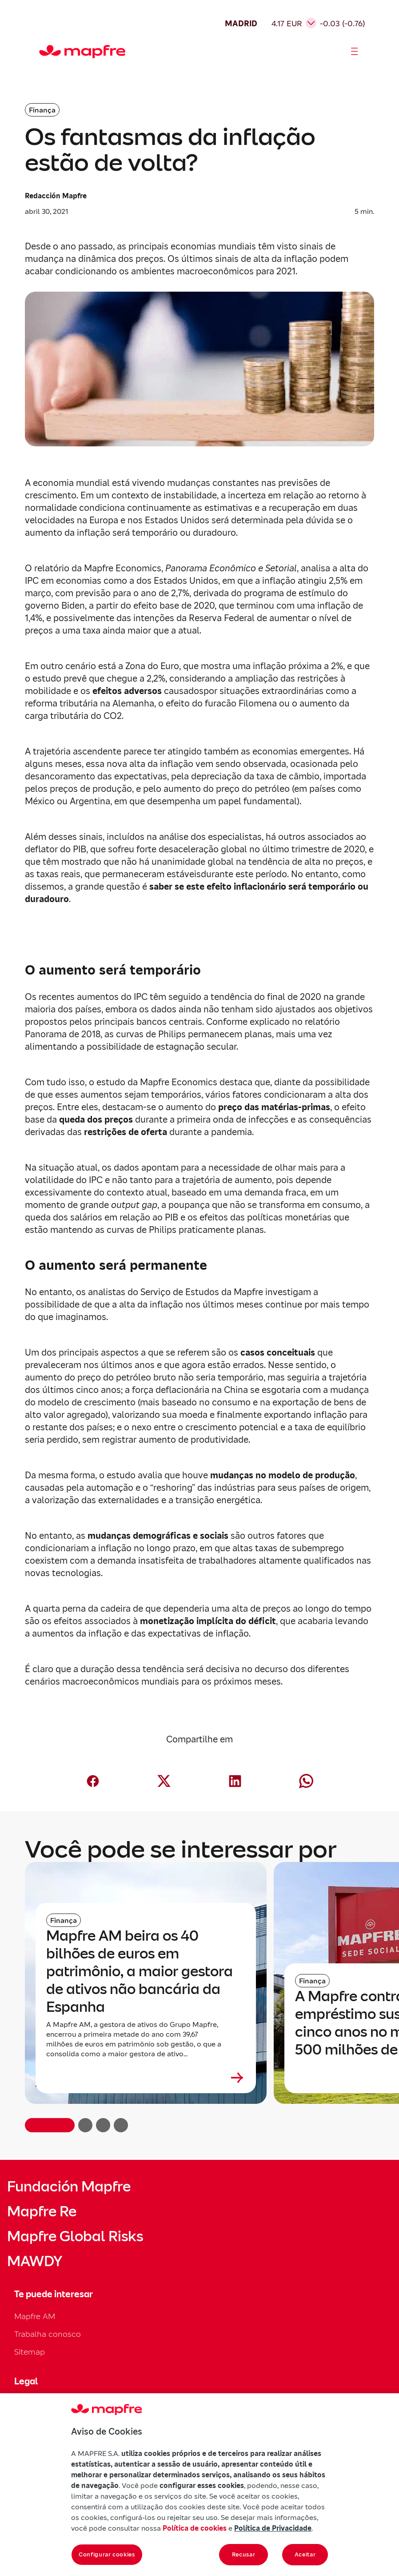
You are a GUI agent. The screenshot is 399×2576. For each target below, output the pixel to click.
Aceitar (305, 2554)
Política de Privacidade (272, 2528)
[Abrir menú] (354, 51)
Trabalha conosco (47, 2334)
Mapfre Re (41, 2211)
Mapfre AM (34, 2316)
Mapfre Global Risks (75, 2236)
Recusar (243, 2554)
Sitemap (29, 2352)
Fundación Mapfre (69, 2186)
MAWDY (34, 2261)
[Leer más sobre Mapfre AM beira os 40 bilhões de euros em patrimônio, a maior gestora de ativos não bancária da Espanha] (145, 2077)
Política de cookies (195, 2528)
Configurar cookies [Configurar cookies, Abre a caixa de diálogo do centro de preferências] (107, 2554)
